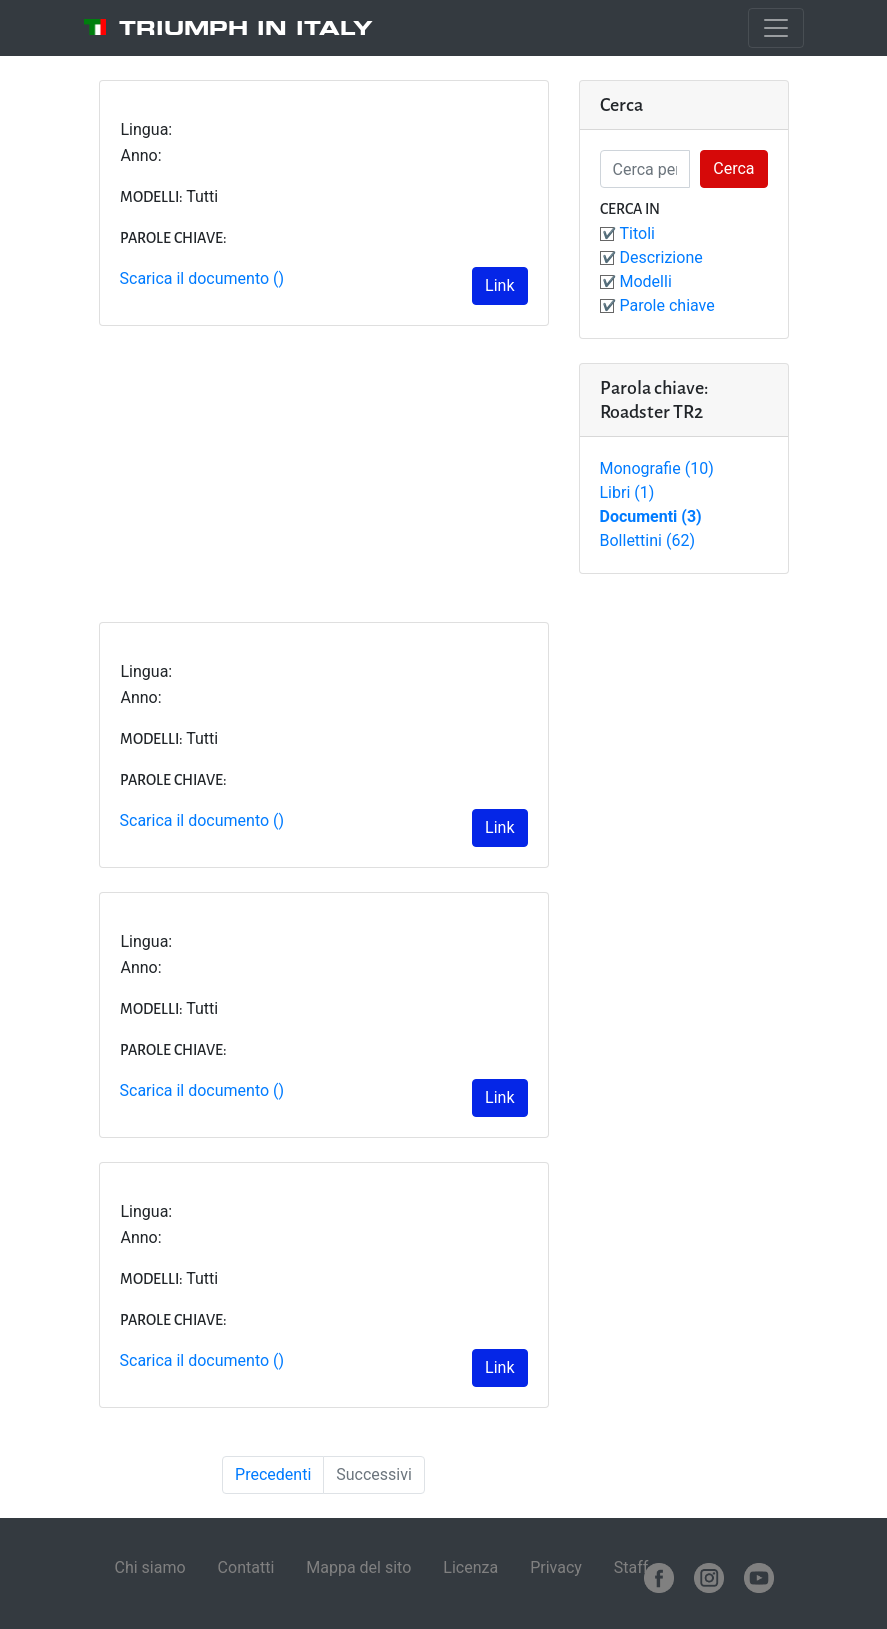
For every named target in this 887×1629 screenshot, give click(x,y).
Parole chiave (667, 305)
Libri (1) (627, 492)
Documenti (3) (651, 516)
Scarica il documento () (202, 278)
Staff (631, 1567)
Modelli (646, 281)
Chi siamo (150, 1567)
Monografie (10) (657, 468)
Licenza (470, 1567)
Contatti (246, 1567)
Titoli (637, 233)
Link (499, 285)
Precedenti (273, 1474)
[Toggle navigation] (776, 28)
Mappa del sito (358, 1567)
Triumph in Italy (246, 28)
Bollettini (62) (647, 540)
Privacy (556, 1567)
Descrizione (661, 257)
